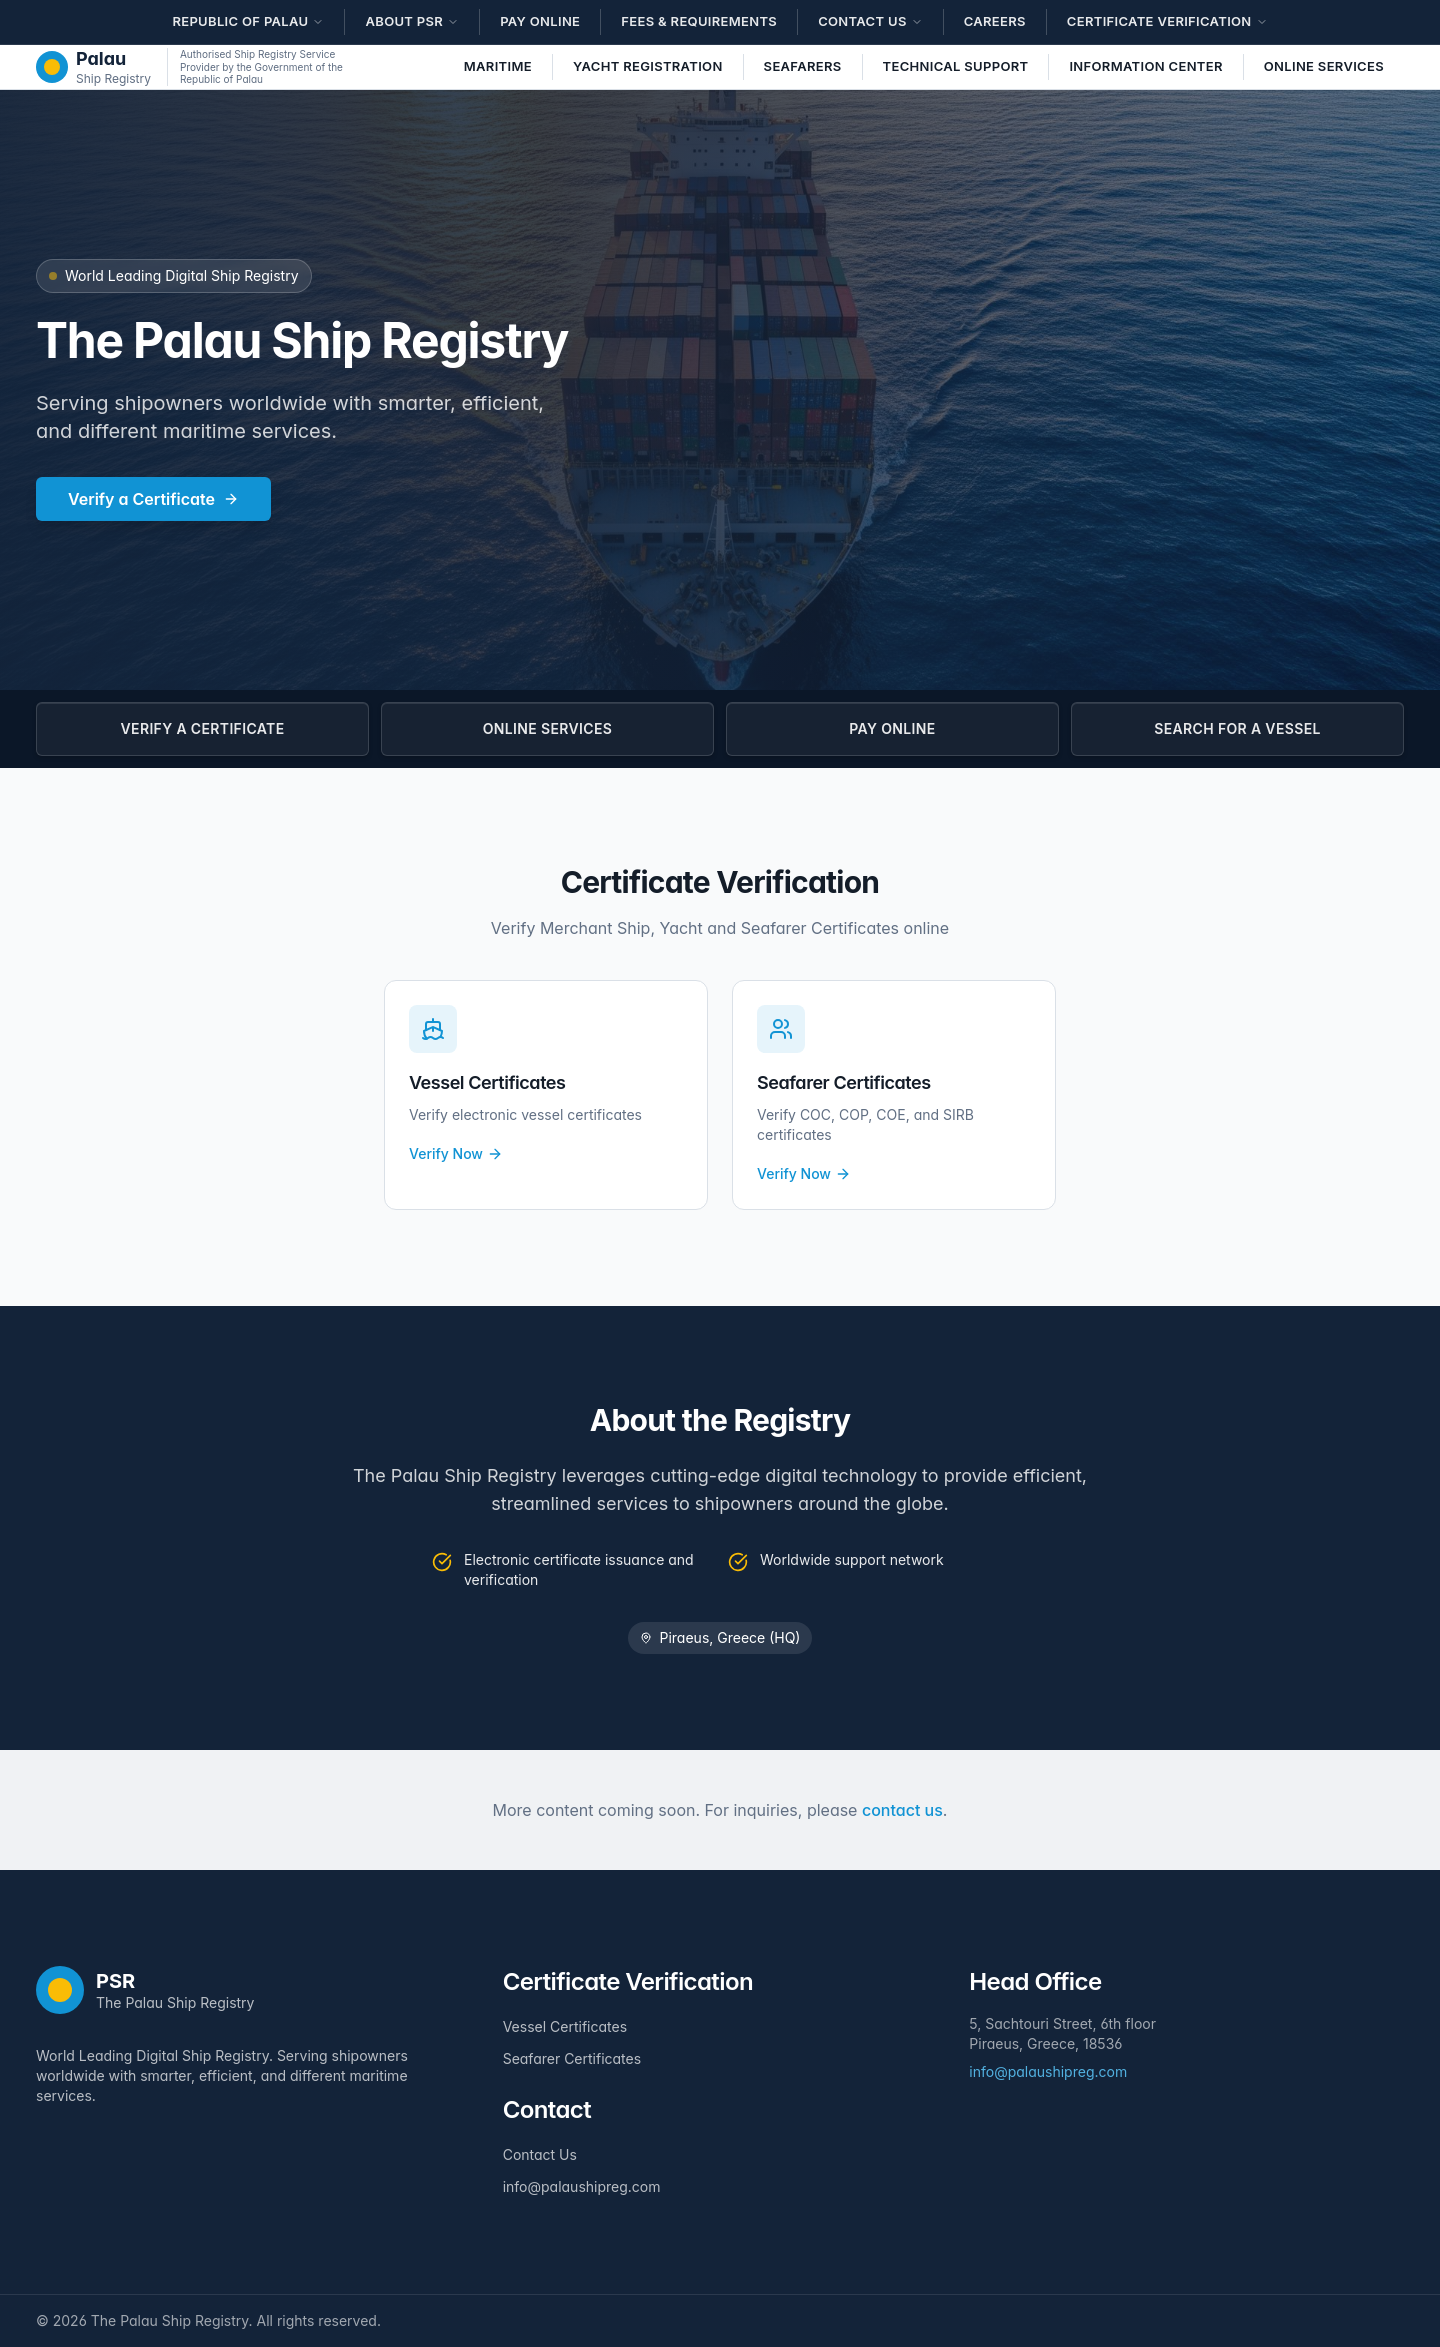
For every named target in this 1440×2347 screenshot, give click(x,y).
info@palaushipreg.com (582, 2186)
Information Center (1145, 66)
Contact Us (540, 2154)
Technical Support (956, 66)
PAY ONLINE (892, 728)
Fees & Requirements (699, 21)
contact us (902, 1810)
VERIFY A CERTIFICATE (203, 728)
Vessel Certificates (565, 2026)
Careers (995, 21)
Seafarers (803, 66)
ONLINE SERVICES (547, 728)
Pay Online (540, 21)
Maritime (498, 66)
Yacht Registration (648, 66)
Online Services (1324, 66)
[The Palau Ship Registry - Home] (93, 67)
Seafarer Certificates (572, 2058)
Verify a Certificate (153, 499)
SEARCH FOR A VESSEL (1237, 728)
